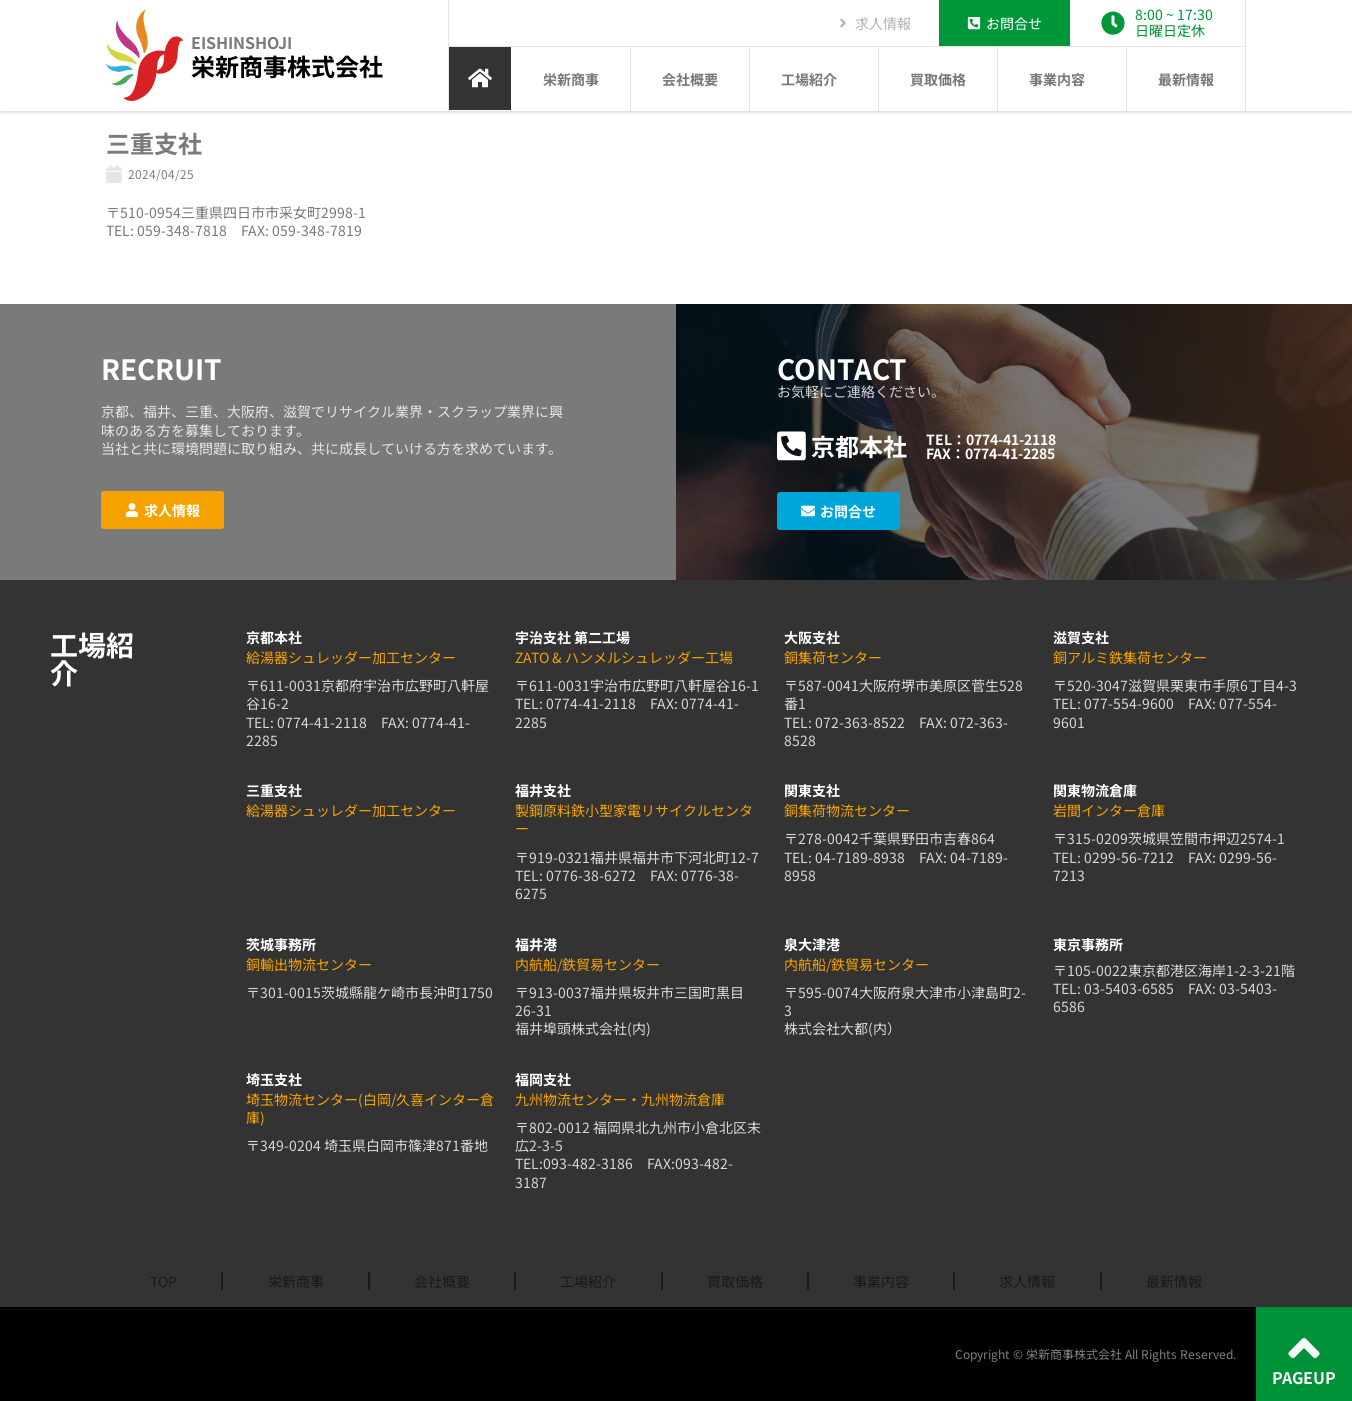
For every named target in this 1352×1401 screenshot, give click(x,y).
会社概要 (690, 79)
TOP (163, 1281)
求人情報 (1027, 1281)
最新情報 (1186, 79)
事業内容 (1062, 79)
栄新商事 (571, 79)
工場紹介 (814, 79)
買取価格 (938, 79)
